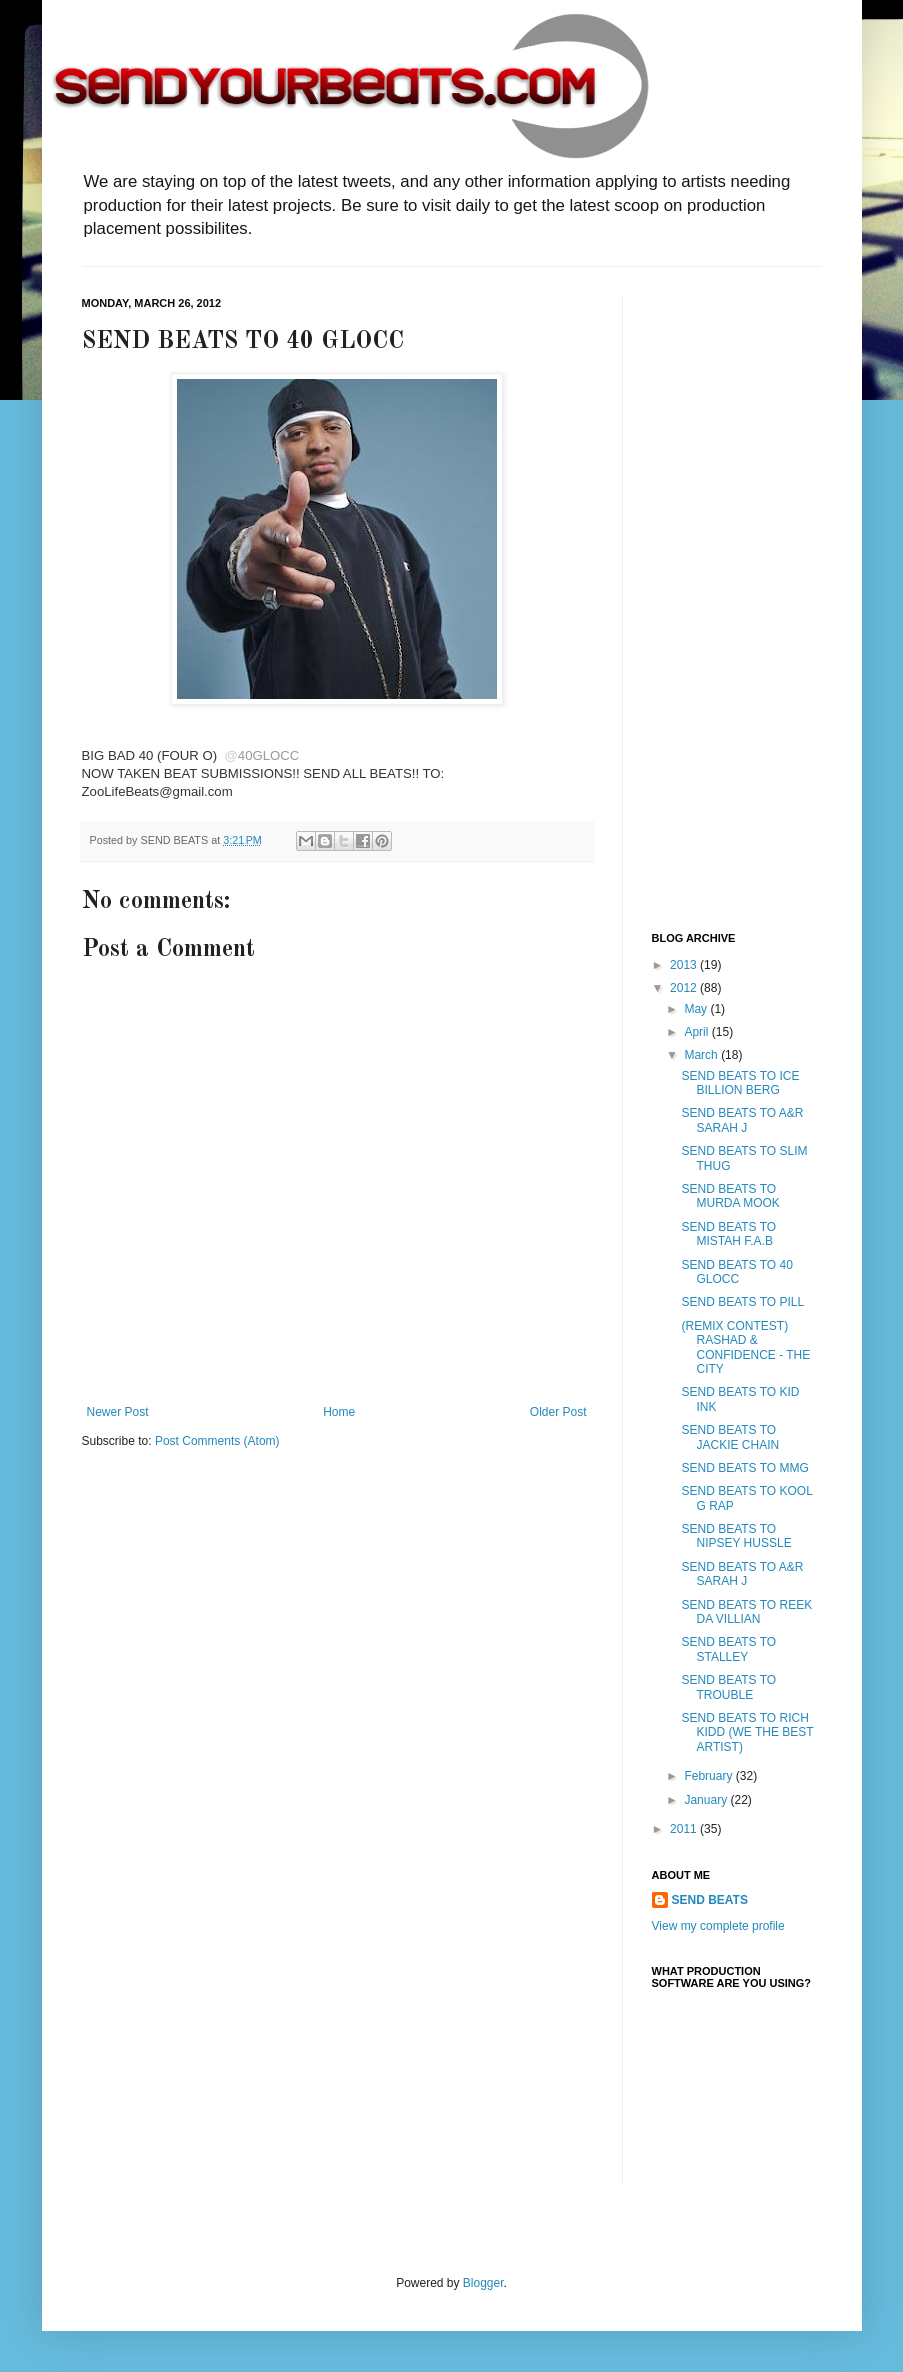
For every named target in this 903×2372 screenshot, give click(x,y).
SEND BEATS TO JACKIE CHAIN (730, 1437)
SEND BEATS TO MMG (744, 1468)
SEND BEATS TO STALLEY (728, 1649)
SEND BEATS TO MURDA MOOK (730, 1196)
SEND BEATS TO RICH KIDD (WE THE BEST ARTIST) (747, 1732)
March (702, 1055)
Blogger (483, 2283)
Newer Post (118, 1412)
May (697, 1009)
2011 (685, 1829)
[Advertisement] (732, 597)
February (709, 1776)
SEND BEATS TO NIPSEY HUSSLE (736, 1536)
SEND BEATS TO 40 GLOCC (736, 1272)
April (697, 1032)
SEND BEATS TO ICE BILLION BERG (740, 1083)
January (707, 1800)
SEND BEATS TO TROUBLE (728, 1687)
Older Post (558, 1412)
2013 (685, 965)
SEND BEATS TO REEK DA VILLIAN (746, 1612)
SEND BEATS (710, 1900)
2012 (685, 988)
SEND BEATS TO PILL (742, 1302)
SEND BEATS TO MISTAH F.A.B (728, 1234)
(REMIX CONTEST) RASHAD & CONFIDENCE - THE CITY (745, 1347)
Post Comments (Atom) (217, 1441)
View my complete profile (718, 1926)
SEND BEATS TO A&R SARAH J (742, 1120)
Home (339, 1412)
